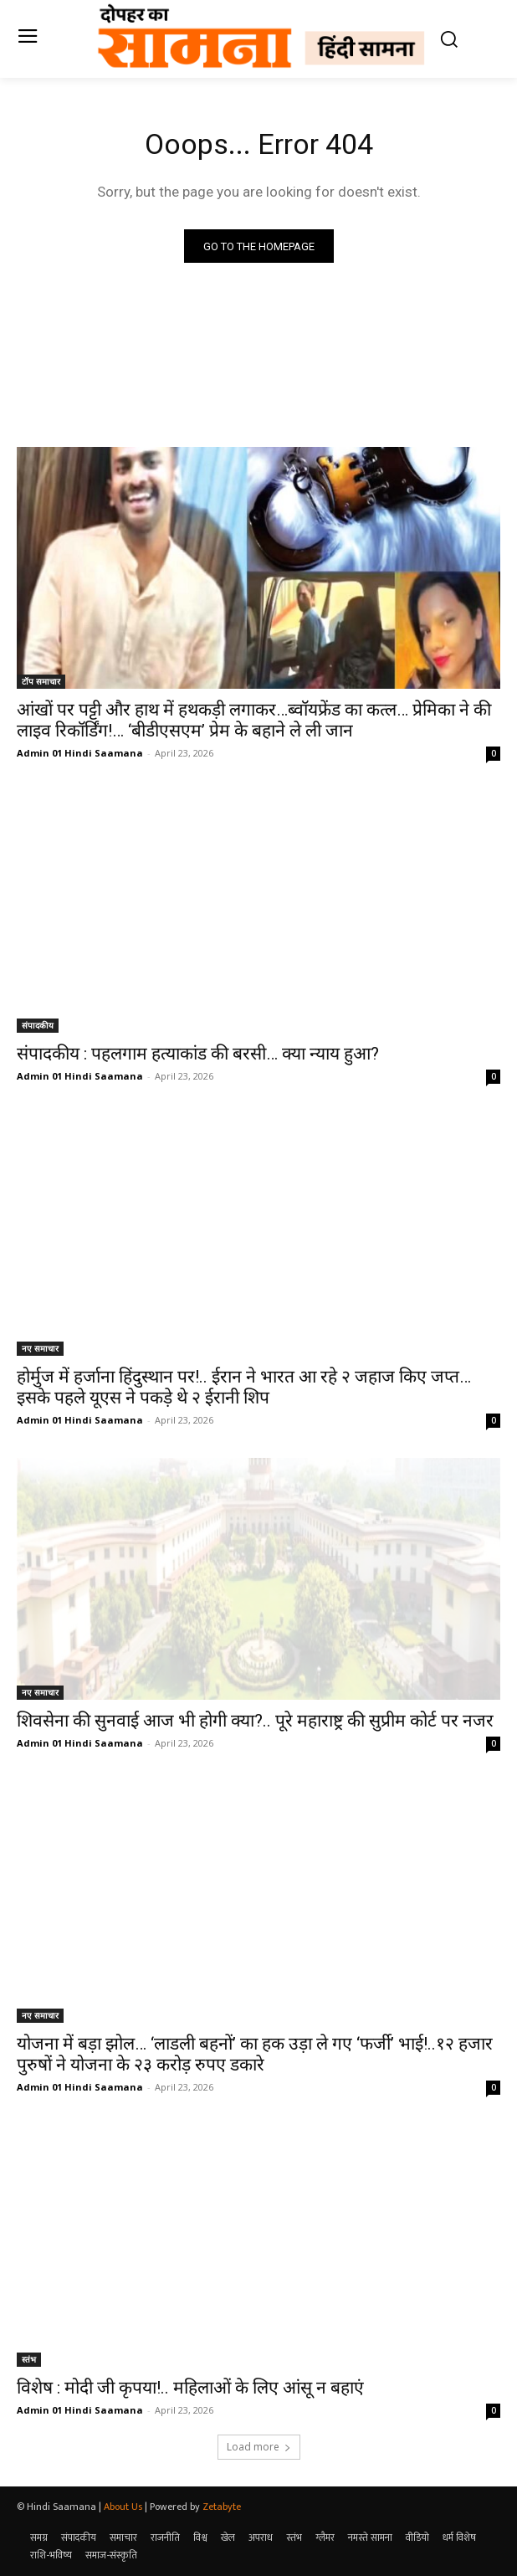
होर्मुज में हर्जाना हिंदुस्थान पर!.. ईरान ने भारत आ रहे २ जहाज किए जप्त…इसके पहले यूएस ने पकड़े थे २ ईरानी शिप (244, 1387)
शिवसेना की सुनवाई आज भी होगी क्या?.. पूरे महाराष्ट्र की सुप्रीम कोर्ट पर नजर (255, 1721)
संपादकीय (38, 1025)
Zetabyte (221, 2506)
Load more (259, 2447)
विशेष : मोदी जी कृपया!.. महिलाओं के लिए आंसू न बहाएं (190, 2388)
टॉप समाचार (41, 681)
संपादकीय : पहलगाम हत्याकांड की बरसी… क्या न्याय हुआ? (198, 1054)
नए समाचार (40, 1348)
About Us (123, 2506)
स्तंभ (29, 2359)
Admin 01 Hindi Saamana (80, 753)
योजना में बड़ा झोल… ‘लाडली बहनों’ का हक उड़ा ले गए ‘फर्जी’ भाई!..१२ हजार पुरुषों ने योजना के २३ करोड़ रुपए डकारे (255, 2054)
